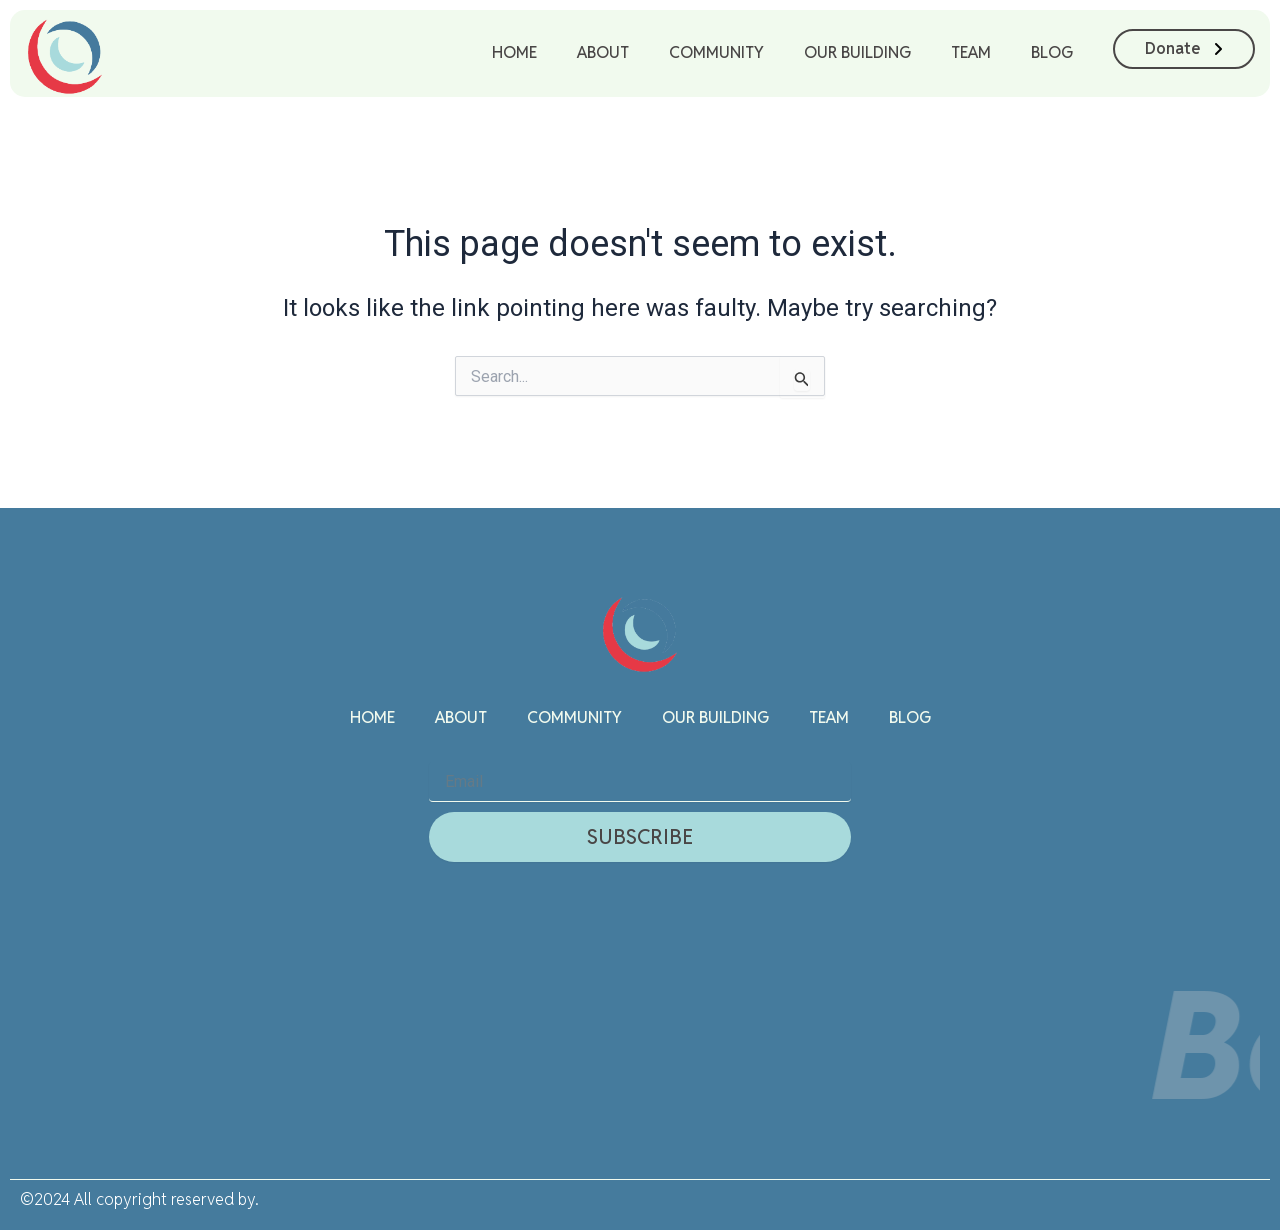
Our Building (857, 52)
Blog (1052, 52)
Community (716, 52)
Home (514, 52)
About (603, 52)
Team (971, 52)
